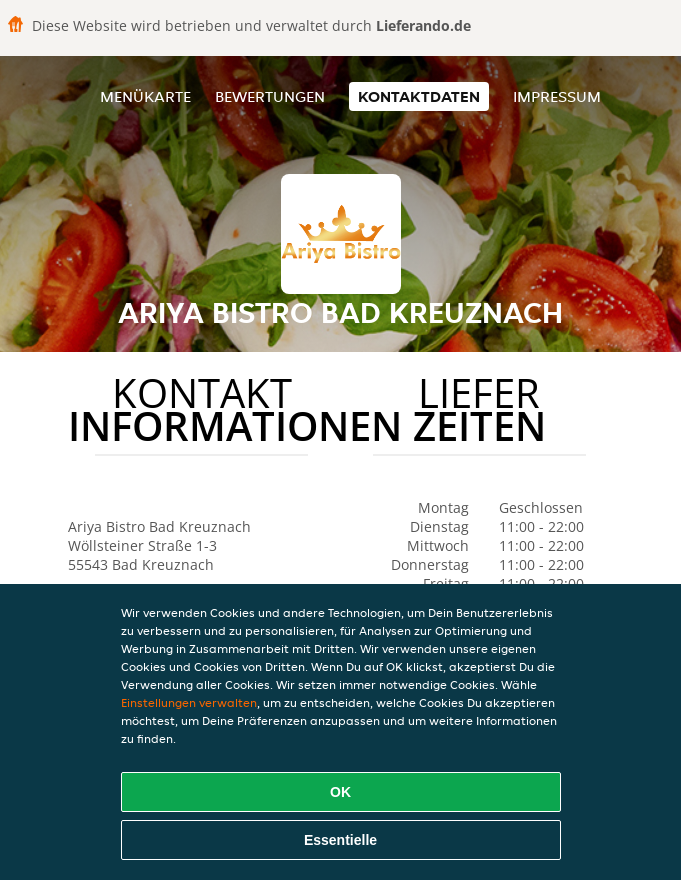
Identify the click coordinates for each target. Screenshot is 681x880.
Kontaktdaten (419, 96)
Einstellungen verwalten (189, 702)
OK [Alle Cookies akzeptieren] (340, 792)
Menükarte (145, 96)
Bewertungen (270, 96)
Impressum (557, 96)
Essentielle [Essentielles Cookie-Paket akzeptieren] (340, 840)
